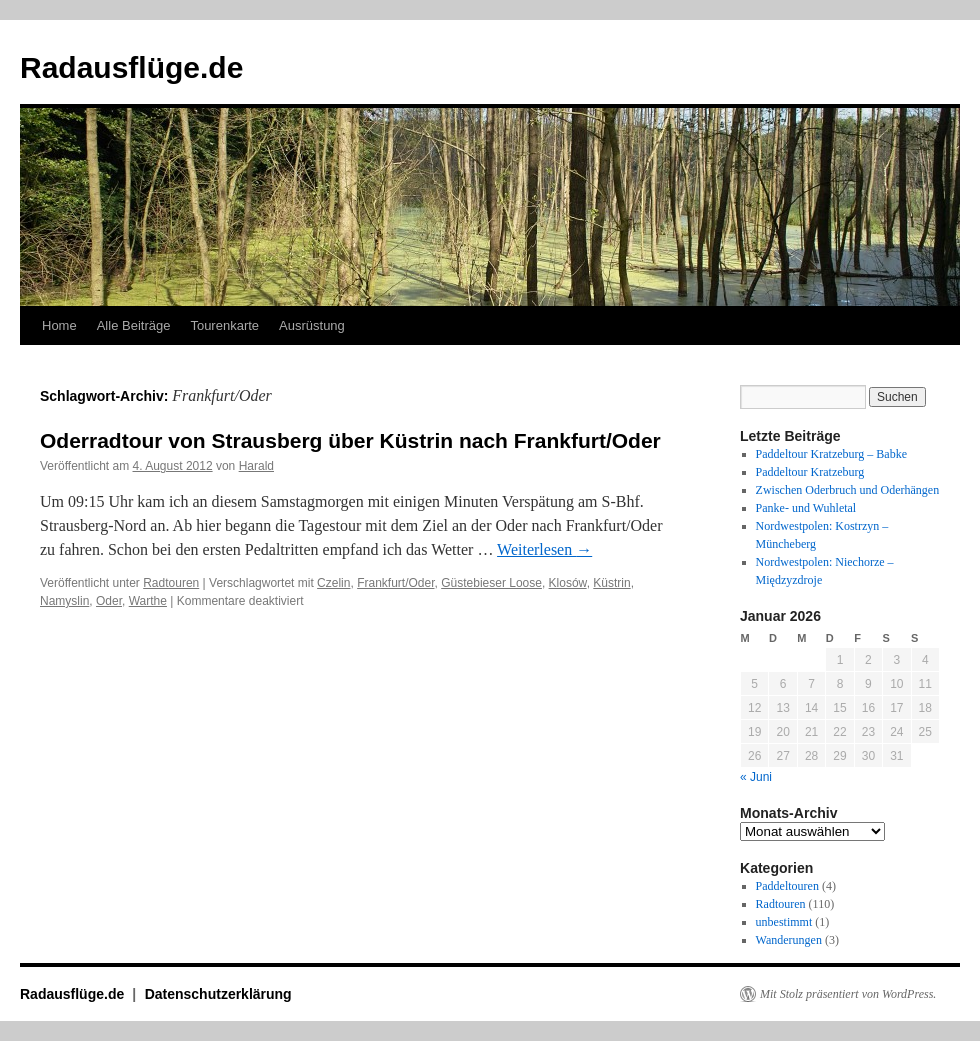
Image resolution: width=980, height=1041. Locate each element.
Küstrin (611, 583)
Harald (256, 466)
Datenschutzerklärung (218, 994)
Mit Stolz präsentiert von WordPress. (848, 994)
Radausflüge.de (131, 67)
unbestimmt (784, 922)
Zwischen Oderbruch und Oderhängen (848, 490)
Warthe (148, 601)
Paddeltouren (787, 886)
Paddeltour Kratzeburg (810, 472)
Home (59, 325)
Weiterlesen (544, 549)
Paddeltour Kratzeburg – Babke (831, 454)
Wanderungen (789, 940)
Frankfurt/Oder (395, 583)
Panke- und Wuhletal (806, 508)
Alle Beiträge (134, 325)
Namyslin (64, 601)
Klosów (568, 583)
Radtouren (171, 583)
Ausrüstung (312, 325)
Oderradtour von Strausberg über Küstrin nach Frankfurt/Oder (350, 440)
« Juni (756, 777)
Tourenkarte (224, 325)
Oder (109, 601)
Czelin (333, 583)
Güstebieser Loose (491, 583)
